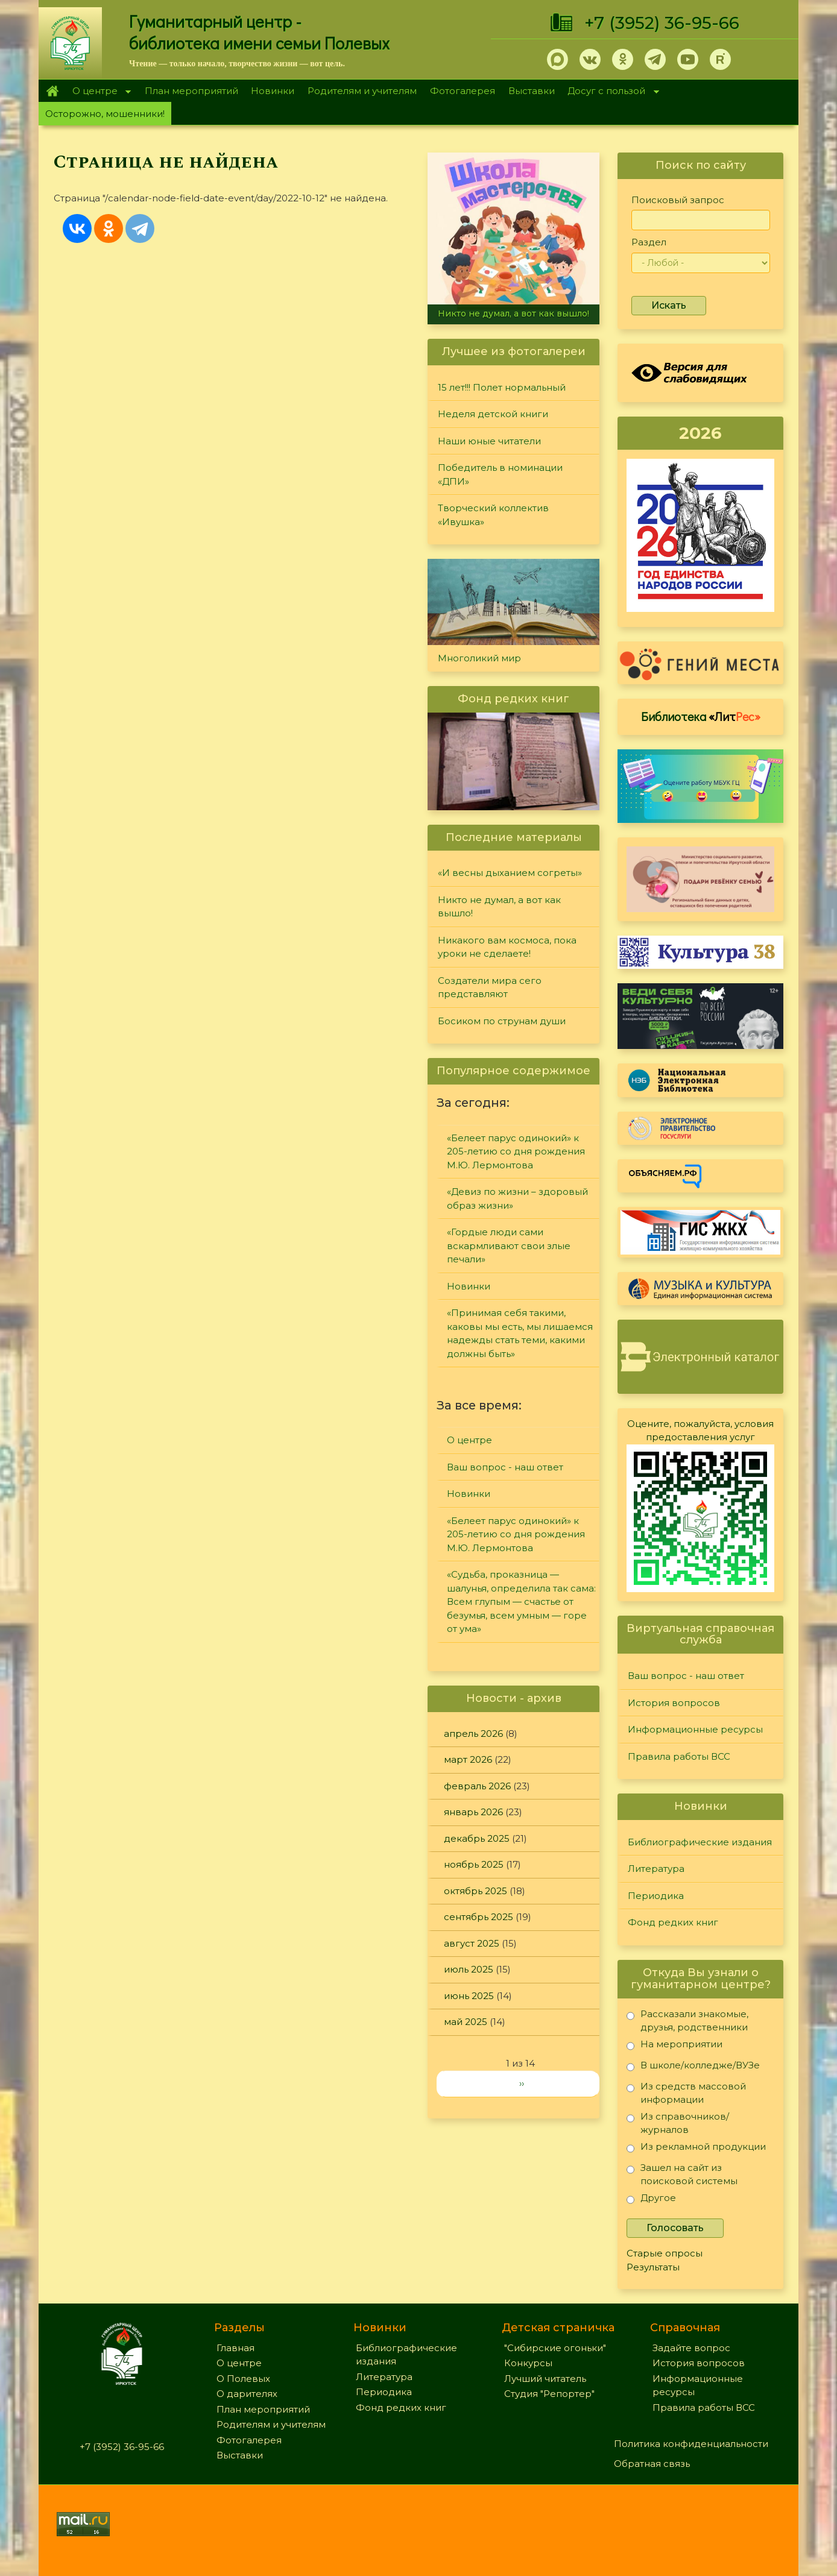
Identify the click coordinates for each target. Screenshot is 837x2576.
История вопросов (674, 1702)
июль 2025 (468, 1969)
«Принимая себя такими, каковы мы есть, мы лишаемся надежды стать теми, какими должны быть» (520, 1333)
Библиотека (700, 716)
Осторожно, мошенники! (105, 113)
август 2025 (471, 1943)
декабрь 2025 (477, 1838)
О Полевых (243, 2378)
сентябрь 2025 (478, 1917)
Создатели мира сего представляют (490, 987)
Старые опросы (665, 2253)
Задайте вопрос (691, 2348)
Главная (52, 91)
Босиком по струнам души (502, 1021)
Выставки (531, 90)
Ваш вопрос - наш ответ (505, 1467)
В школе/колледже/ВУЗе (693, 2067)
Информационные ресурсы (695, 1729)
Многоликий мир (479, 658)
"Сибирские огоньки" (555, 2348)
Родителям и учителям (362, 90)
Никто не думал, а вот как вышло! (513, 313)
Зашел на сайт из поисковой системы (682, 2174)
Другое (651, 2200)
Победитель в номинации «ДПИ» (500, 474)
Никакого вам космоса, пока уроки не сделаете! (507, 947)
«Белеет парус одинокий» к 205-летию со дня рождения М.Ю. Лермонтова (516, 1151)
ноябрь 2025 (474, 1864)
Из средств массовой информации (686, 2093)
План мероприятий (191, 90)
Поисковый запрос (677, 200)
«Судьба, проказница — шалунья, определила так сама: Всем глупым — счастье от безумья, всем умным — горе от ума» (521, 1601)
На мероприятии (674, 2046)
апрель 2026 (473, 1733)
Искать (668, 305)
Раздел (648, 242)
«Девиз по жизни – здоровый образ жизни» (517, 1198)
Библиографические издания (700, 1842)
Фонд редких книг (673, 1922)
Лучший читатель (545, 2378)
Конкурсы (528, 2363)
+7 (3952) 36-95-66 (661, 23)
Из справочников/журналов (678, 2123)
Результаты (653, 2267)
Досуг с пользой (610, 92)
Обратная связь (652, 2463)
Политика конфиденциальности (691, 2443)
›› (521, 2083)
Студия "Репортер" (549, 2393)
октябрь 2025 (475, 1891)
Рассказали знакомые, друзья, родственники (687, 2020)
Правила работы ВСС (679, 1756)
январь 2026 (473, 1812)
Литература (656, 1868)
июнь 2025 (469, 1995)
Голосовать (675, 2228)
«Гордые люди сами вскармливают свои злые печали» (508, 1245)
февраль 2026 (477, 1786)
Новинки (272, 90)
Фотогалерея (462, 90)
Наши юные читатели (489, 441)
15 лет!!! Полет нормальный (502, 387)
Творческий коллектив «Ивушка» (493, 514)
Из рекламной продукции (696, 2149)
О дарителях (246, 2393)
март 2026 (468, 1759)
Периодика (656, 1895)
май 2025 (465, 2021)
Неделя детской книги (493, 414)
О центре (98, 92)
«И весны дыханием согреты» (510, 872)
